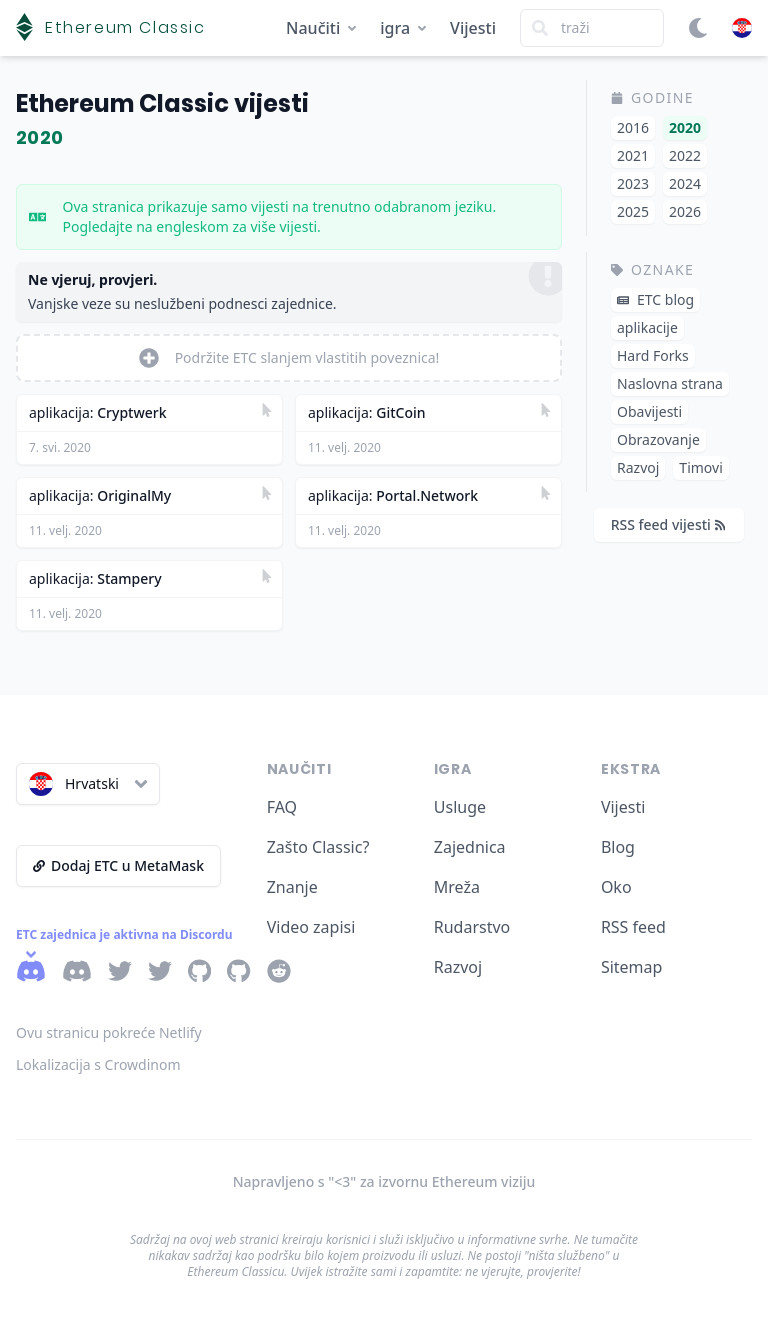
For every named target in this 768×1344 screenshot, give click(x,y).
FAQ (282, 807)
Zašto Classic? (318, 847)
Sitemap (632, 967)
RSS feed (633, 927)
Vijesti (473, 28)
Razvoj (458, 967)
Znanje (292, 887)
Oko (616, 887)
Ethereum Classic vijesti (162, 103)
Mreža (457, 887)
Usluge (460, 807)
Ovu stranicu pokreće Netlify (109, 1032)
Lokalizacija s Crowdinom (98, 1064)
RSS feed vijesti (668, 524)
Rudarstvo (472, 927)
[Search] (592, 28)
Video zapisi (311, 927)
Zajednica (470, 847)
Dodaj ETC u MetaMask (118, 865)
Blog (618, 847)
